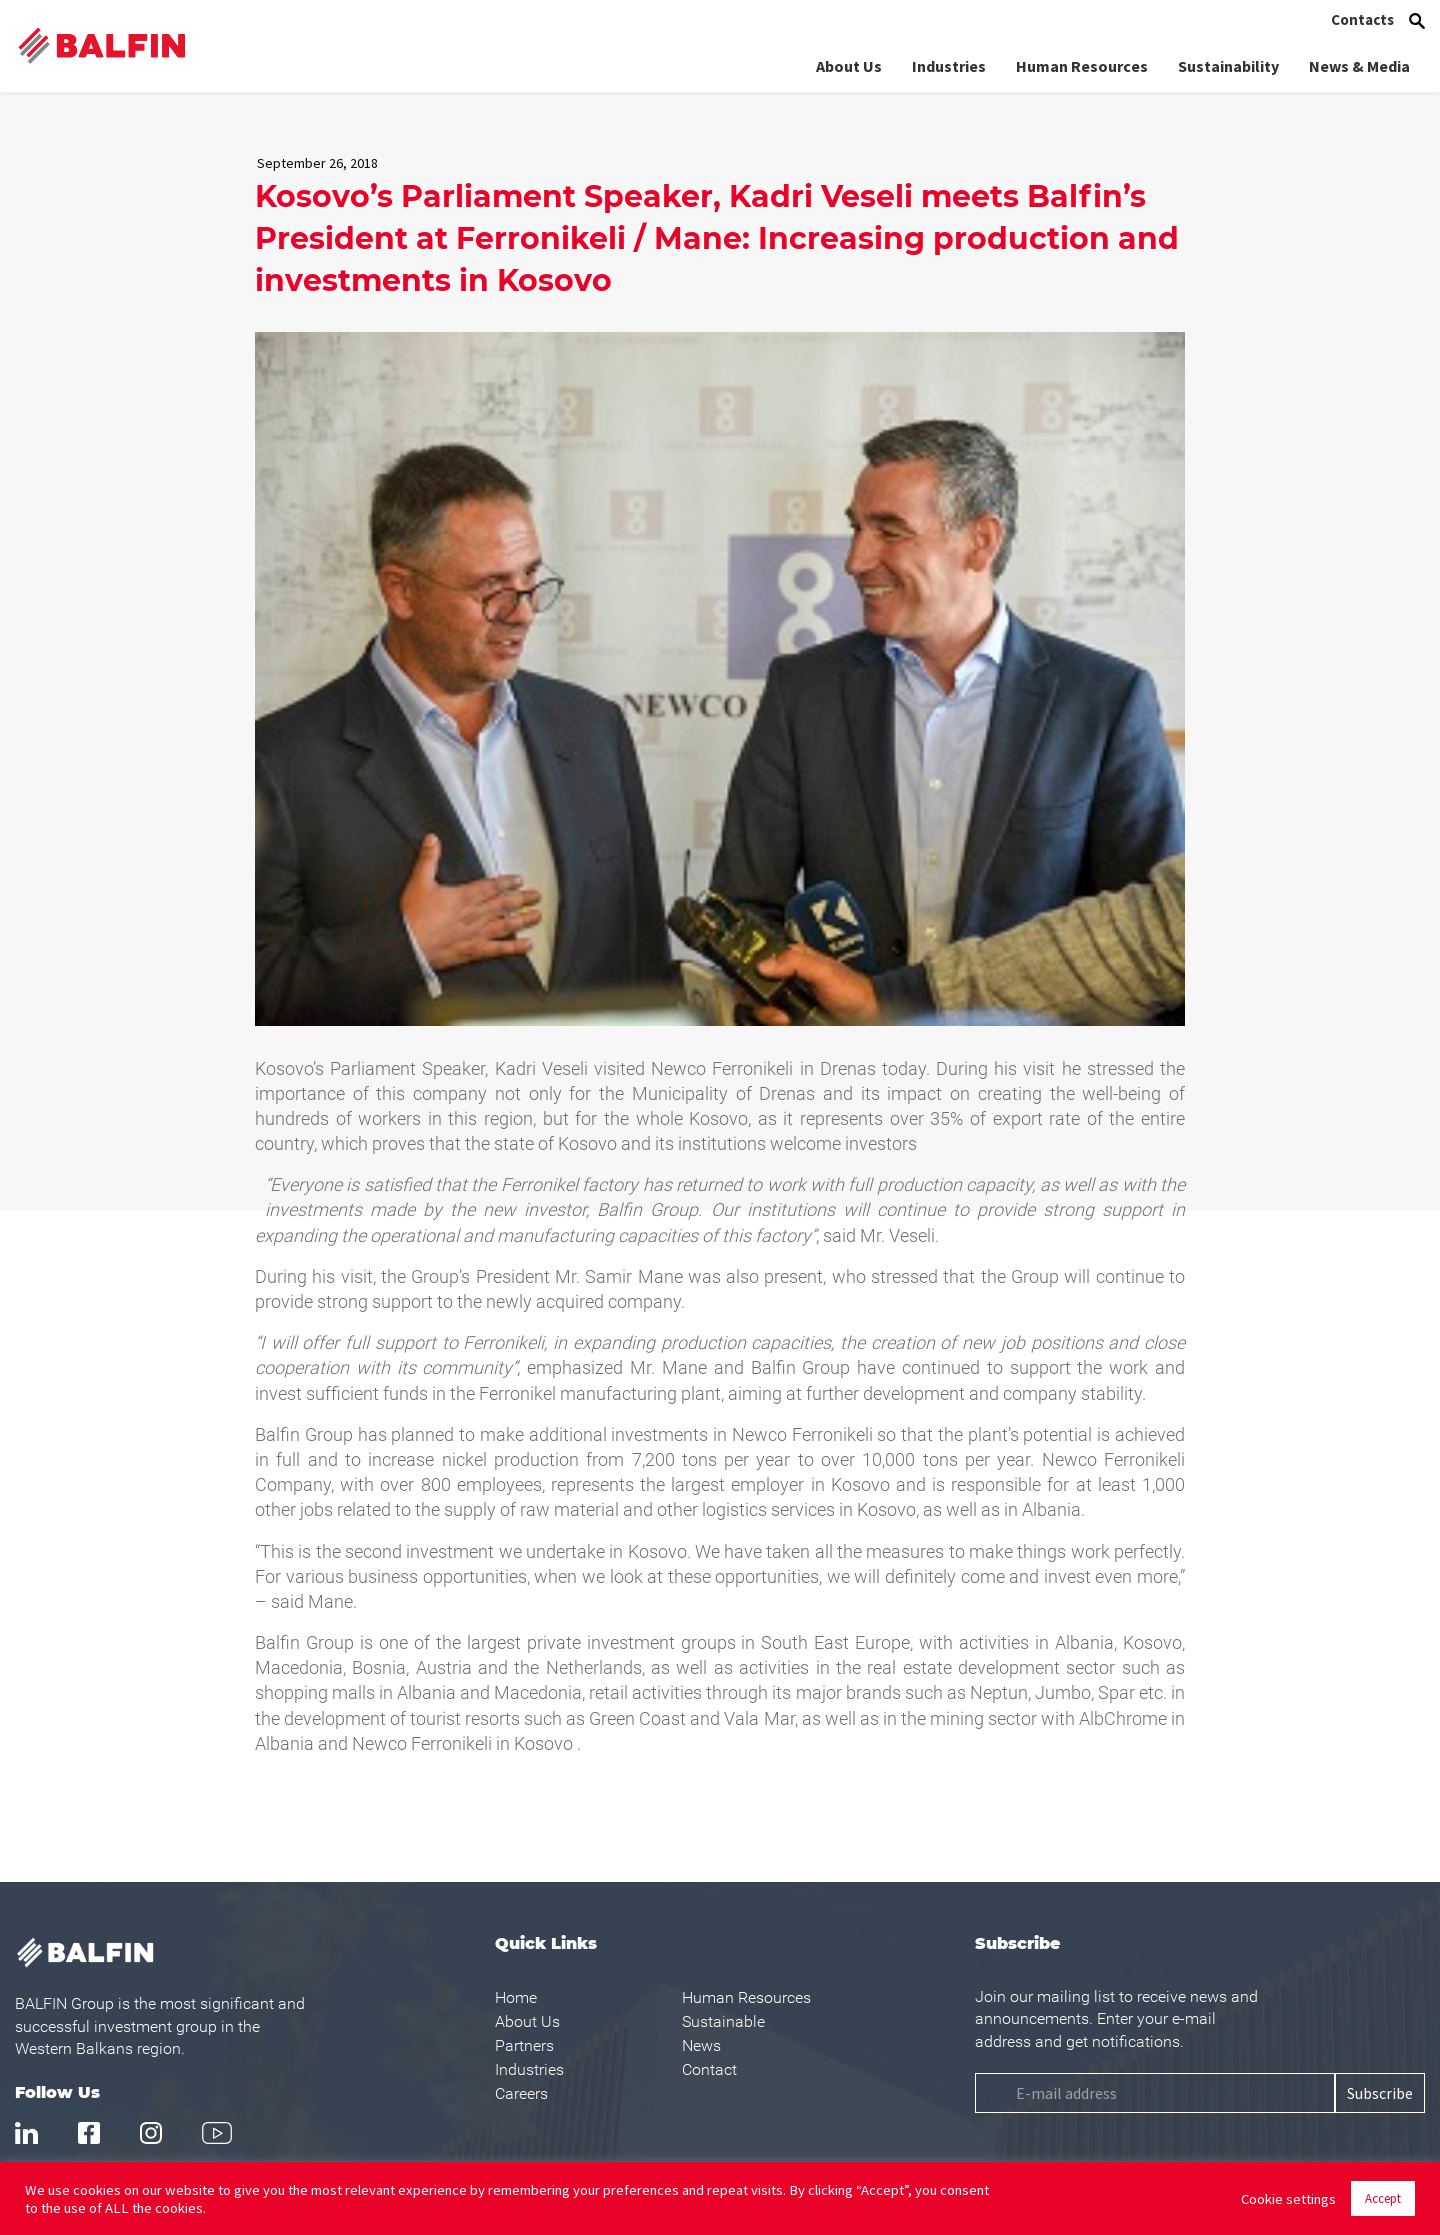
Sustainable (723, 2021)
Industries (949, 65)
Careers (521, 2093)
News (701, 2045)
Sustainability (1228, 65)
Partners (524, 2045)
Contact (709, 2069)
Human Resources (1082, 65)
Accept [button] (1383, 2198)
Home (516, 1997)
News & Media (1359, 65)
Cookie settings (1288, 2199)
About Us (849, 65)
